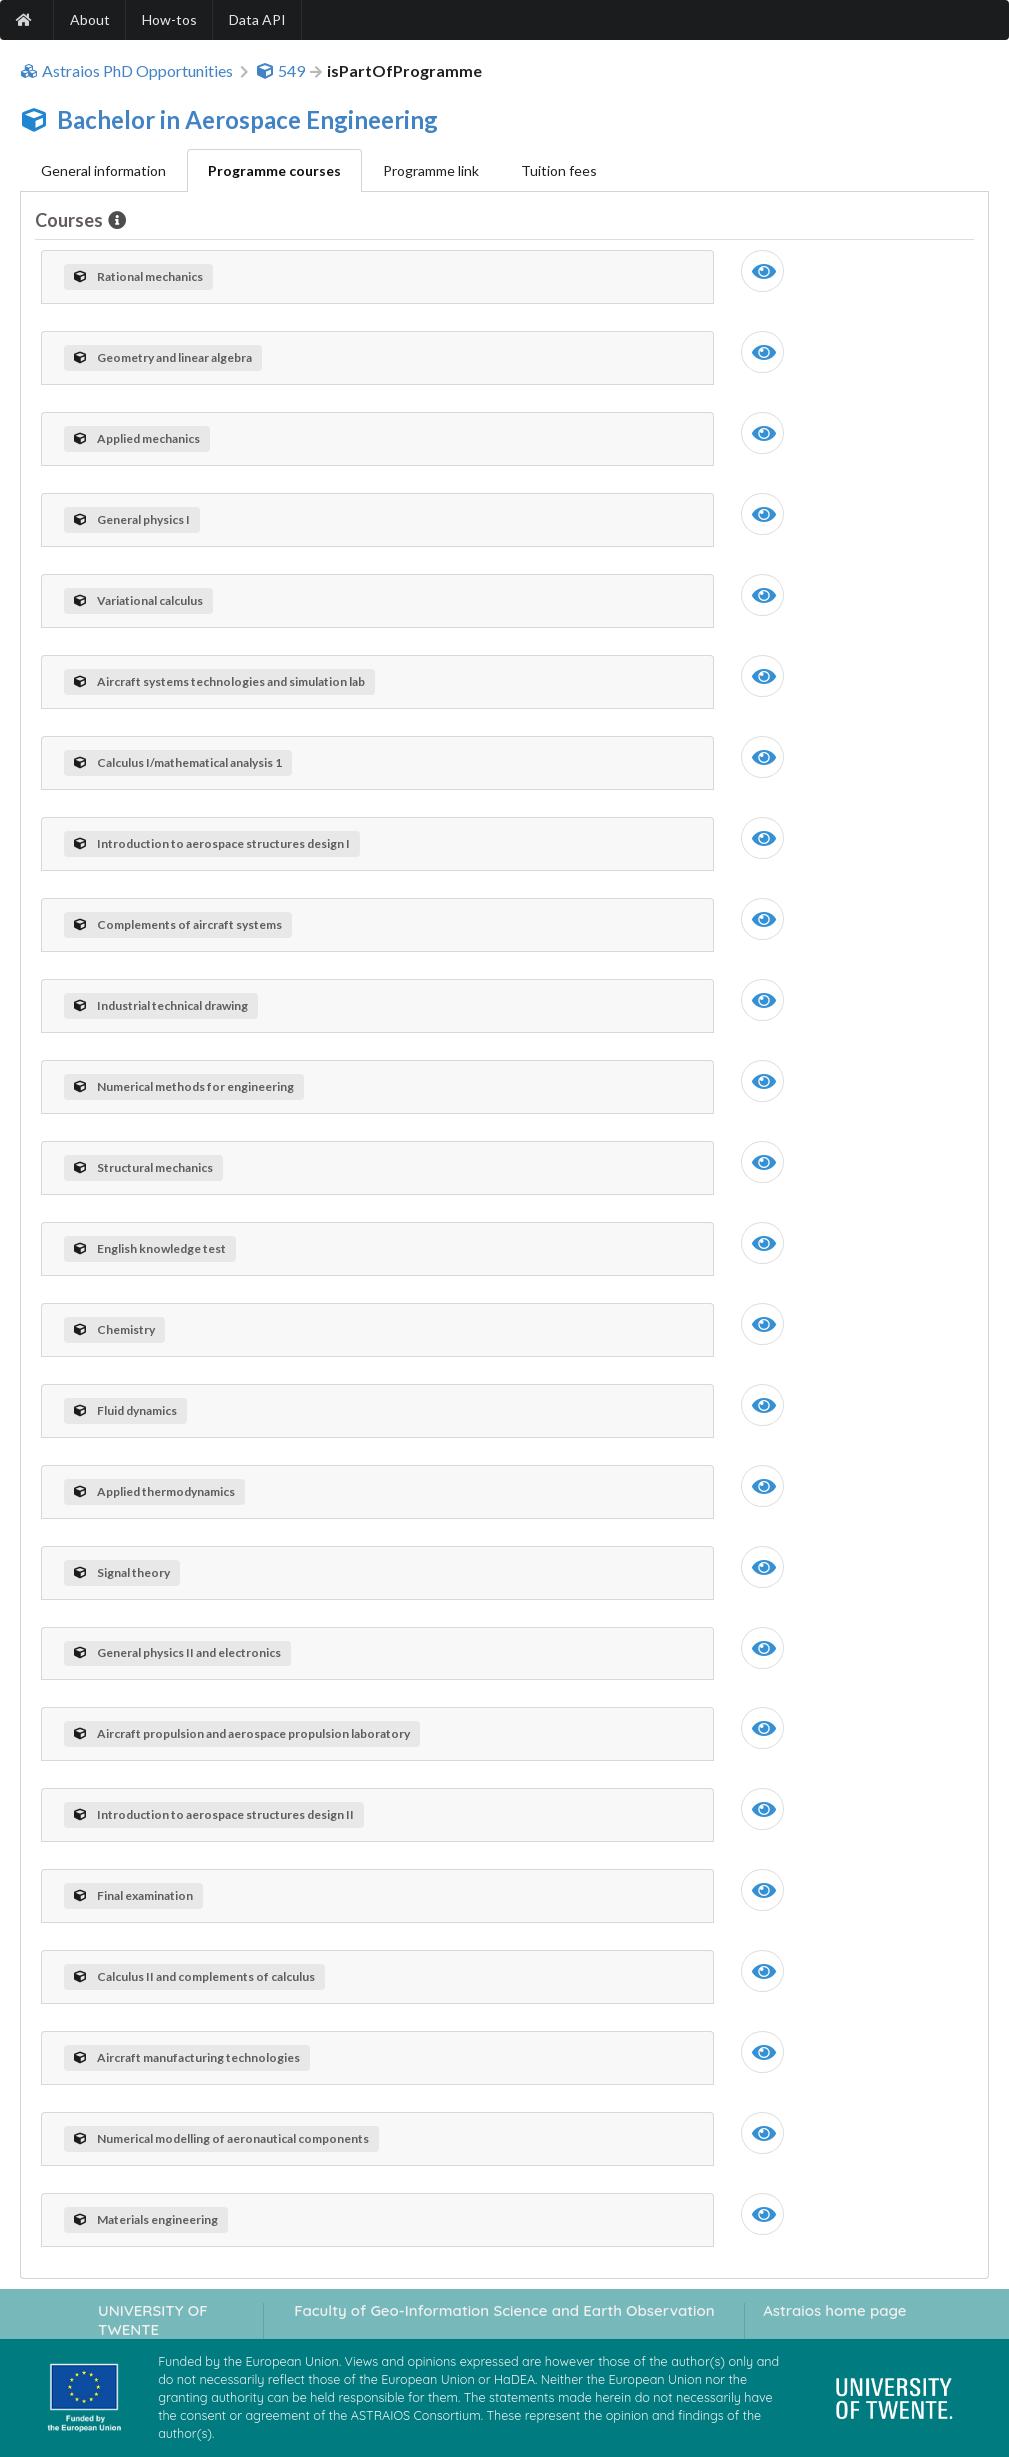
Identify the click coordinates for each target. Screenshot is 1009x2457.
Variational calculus (138, 600)
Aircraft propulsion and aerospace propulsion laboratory (242, 1733)
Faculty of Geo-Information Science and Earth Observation (504, 2310)
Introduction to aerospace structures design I (212, 843)
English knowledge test (150, 1248)
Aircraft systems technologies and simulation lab (219, 681)
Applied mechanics (137, 438)
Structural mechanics (143, 1167)
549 (280, 71)
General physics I (132, 519)
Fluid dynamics (125, 1410)
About (90, 19)
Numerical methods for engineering (184, 1086)
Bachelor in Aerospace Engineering (247, 119)
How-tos (169, 19)
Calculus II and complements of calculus (194, 1976)
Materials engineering (146, 2219)
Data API (257, 19)
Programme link (431, 170)
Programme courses (274, 170)
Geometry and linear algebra (163, 357)
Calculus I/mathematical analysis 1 (178, 762)
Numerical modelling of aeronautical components (221, 2138)
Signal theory (122, 1572)
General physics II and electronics (177, 1652)
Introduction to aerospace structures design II (214, 1814)
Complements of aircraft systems (178, 924)
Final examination (133, 1895)
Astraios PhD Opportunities (126, 71)
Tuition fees (559, 170)
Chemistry (114, 1329)
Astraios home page (834, 2310)
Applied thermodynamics (154, 1491)
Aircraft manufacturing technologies (187, 2057)
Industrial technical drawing (161, 1005)
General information (103, 170)
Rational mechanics (138, 276)
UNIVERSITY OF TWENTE (153, 2320)
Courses (70, 220)
